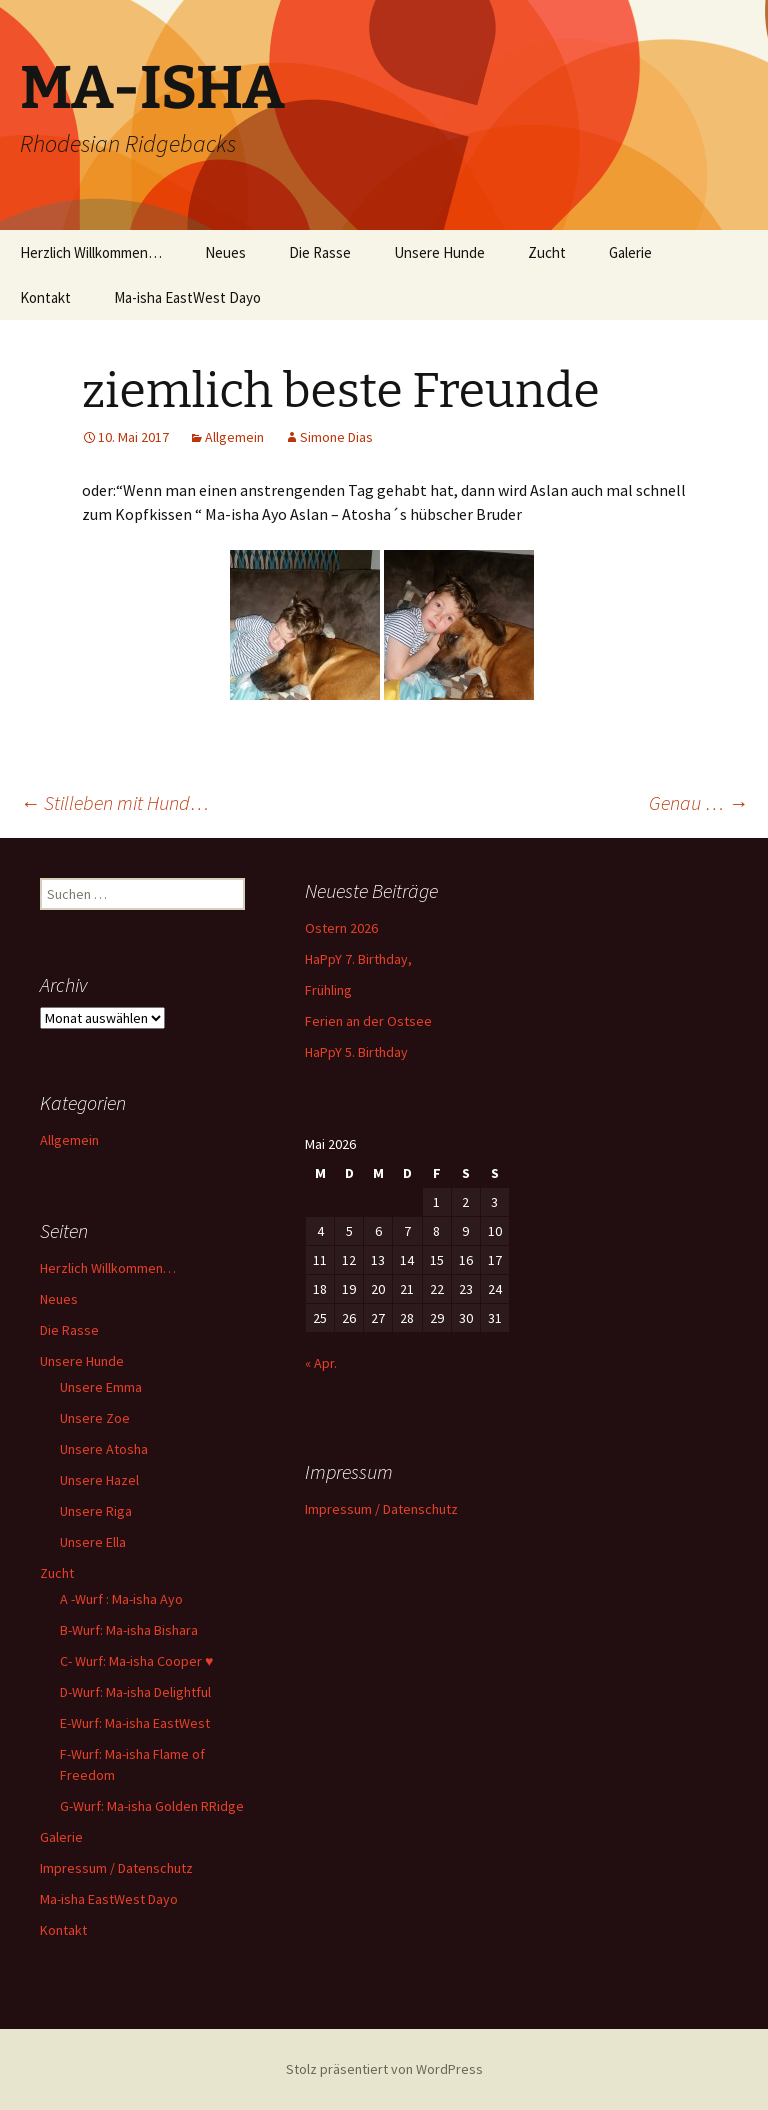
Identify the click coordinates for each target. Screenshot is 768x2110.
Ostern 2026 (341, 928)
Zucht (547, 252)
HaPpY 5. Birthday (356, 1052)
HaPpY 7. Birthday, (358, 959)
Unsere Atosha (104, 1449)
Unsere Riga (96, 1511)
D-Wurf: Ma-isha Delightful (135, 1692)
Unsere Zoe (95, 1418)
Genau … (698, 802)
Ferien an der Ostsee (368, 1021)
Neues (225, 252)
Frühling (328, 990)
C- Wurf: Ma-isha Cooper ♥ (136, 1661)
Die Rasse (320, 252)
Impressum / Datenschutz (116, 1868)
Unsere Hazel (99, 1480)
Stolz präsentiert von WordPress (384, 2069)
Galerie (630, 252)
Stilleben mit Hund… (114, 802)
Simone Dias (336, 437)
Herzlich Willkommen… (91, 252)
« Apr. (321, 1363)
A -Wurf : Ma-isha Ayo (121, 1599)
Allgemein (234, 437)
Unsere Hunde (439, 252)
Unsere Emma (101, 1387)
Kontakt (45, 297)
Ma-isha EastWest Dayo (187, 297)
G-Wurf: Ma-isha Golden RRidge (152, 1806)
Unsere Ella (93, 1542)
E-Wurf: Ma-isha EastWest (135, 1723)
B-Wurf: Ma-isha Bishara (129, 1630)
